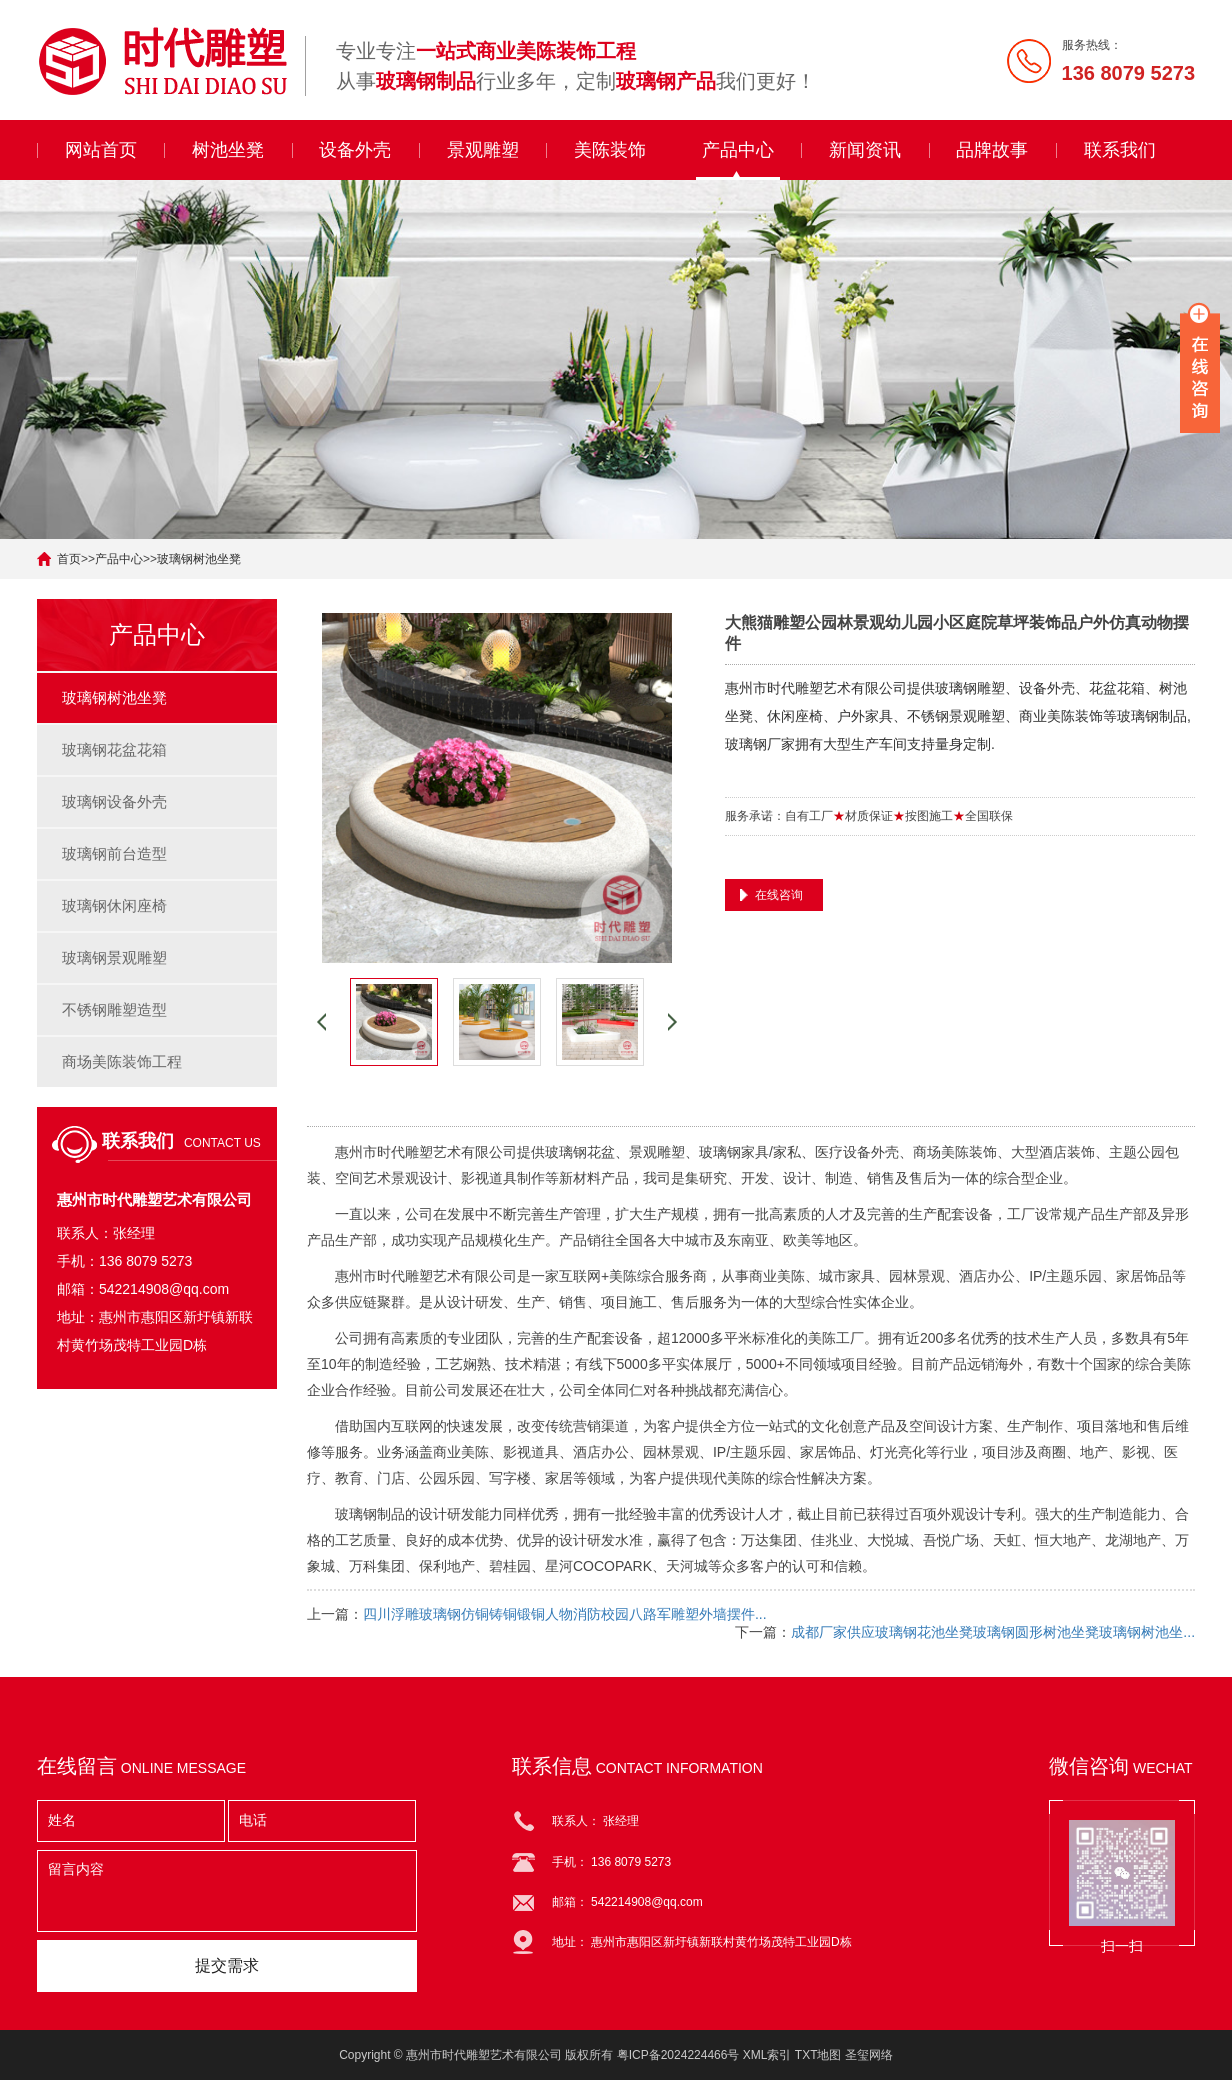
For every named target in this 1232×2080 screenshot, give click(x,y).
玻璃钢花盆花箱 (114, 749)
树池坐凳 (228, 150)
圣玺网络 (869, 2055)
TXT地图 (818, 2055)
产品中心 (738, 150)
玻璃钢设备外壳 (114, 801)
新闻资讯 (865, 150)
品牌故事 (992, 150)
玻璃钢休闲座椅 (114, 905)
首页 (69, 559)
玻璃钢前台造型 (114, 853)
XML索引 (767, 2055)
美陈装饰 (610, 150)
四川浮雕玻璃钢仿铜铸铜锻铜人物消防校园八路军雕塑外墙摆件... (565, 1614)
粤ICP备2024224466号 (678, 2055)
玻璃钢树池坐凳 (199, 559)
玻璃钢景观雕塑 (114, 957)
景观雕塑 (483, 150)
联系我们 (1120, 150)
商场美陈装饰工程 (122, 1061)
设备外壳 (355, 150)
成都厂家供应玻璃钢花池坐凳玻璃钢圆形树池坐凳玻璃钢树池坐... (993, 1632)
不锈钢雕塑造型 (114, 1009)
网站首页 (101, 150)
